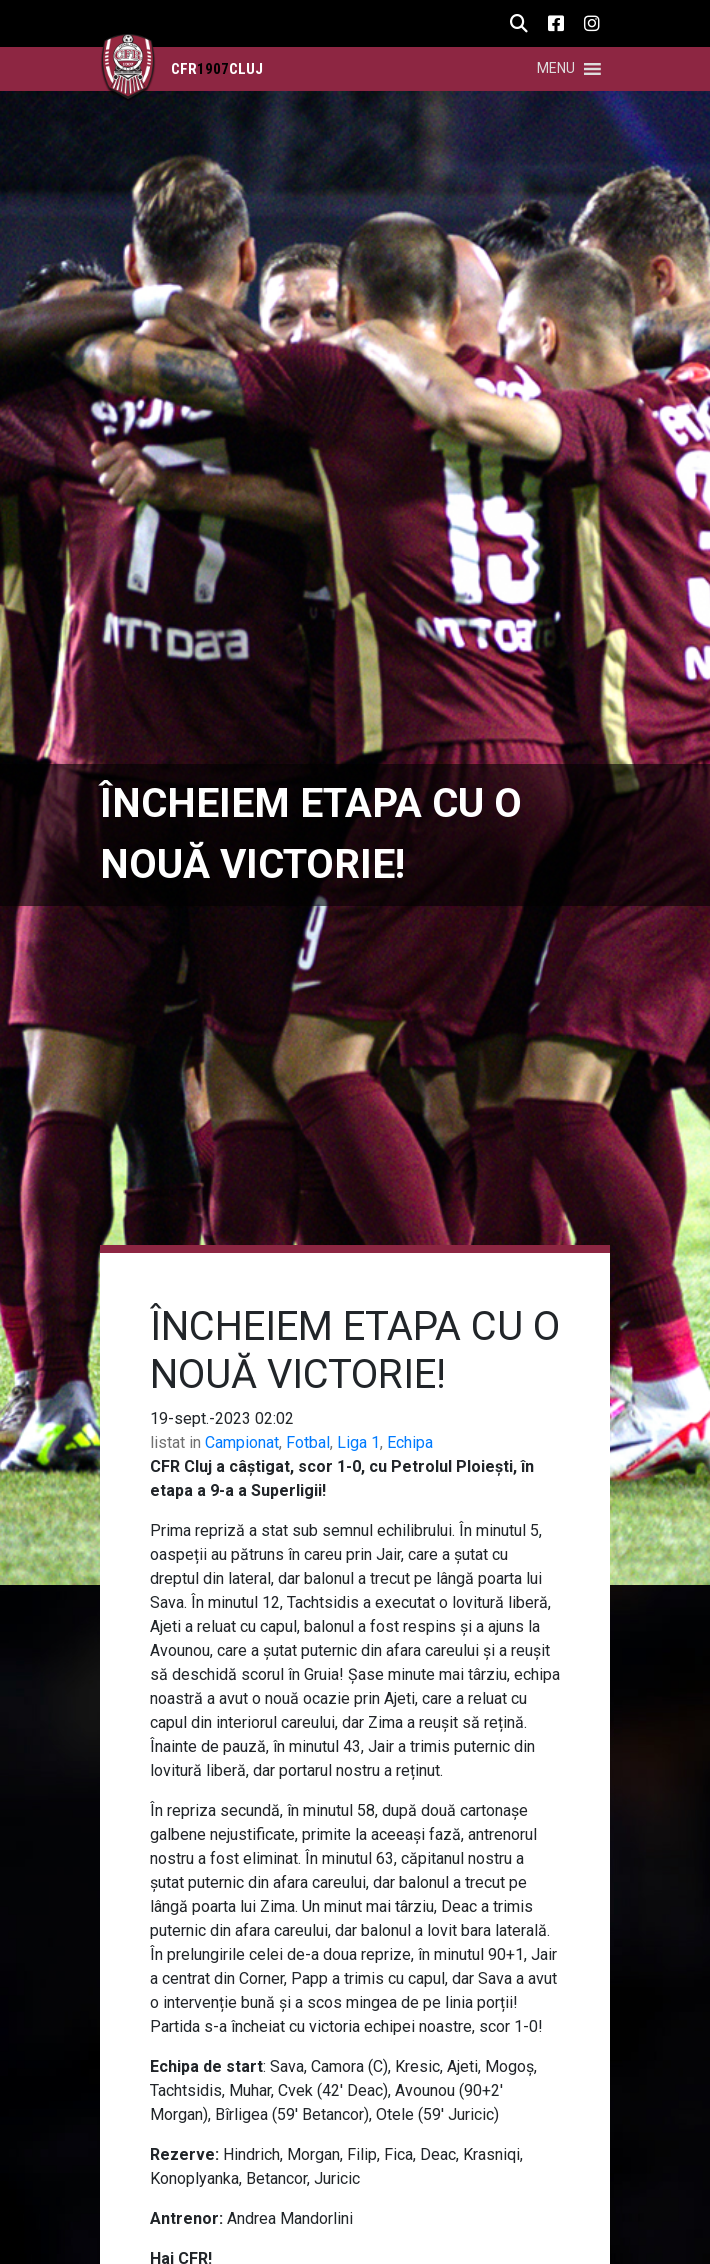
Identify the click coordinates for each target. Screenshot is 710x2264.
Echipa (410, 1442)
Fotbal (308, 1442)
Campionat (242, 1442)
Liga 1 (358, 1442)
